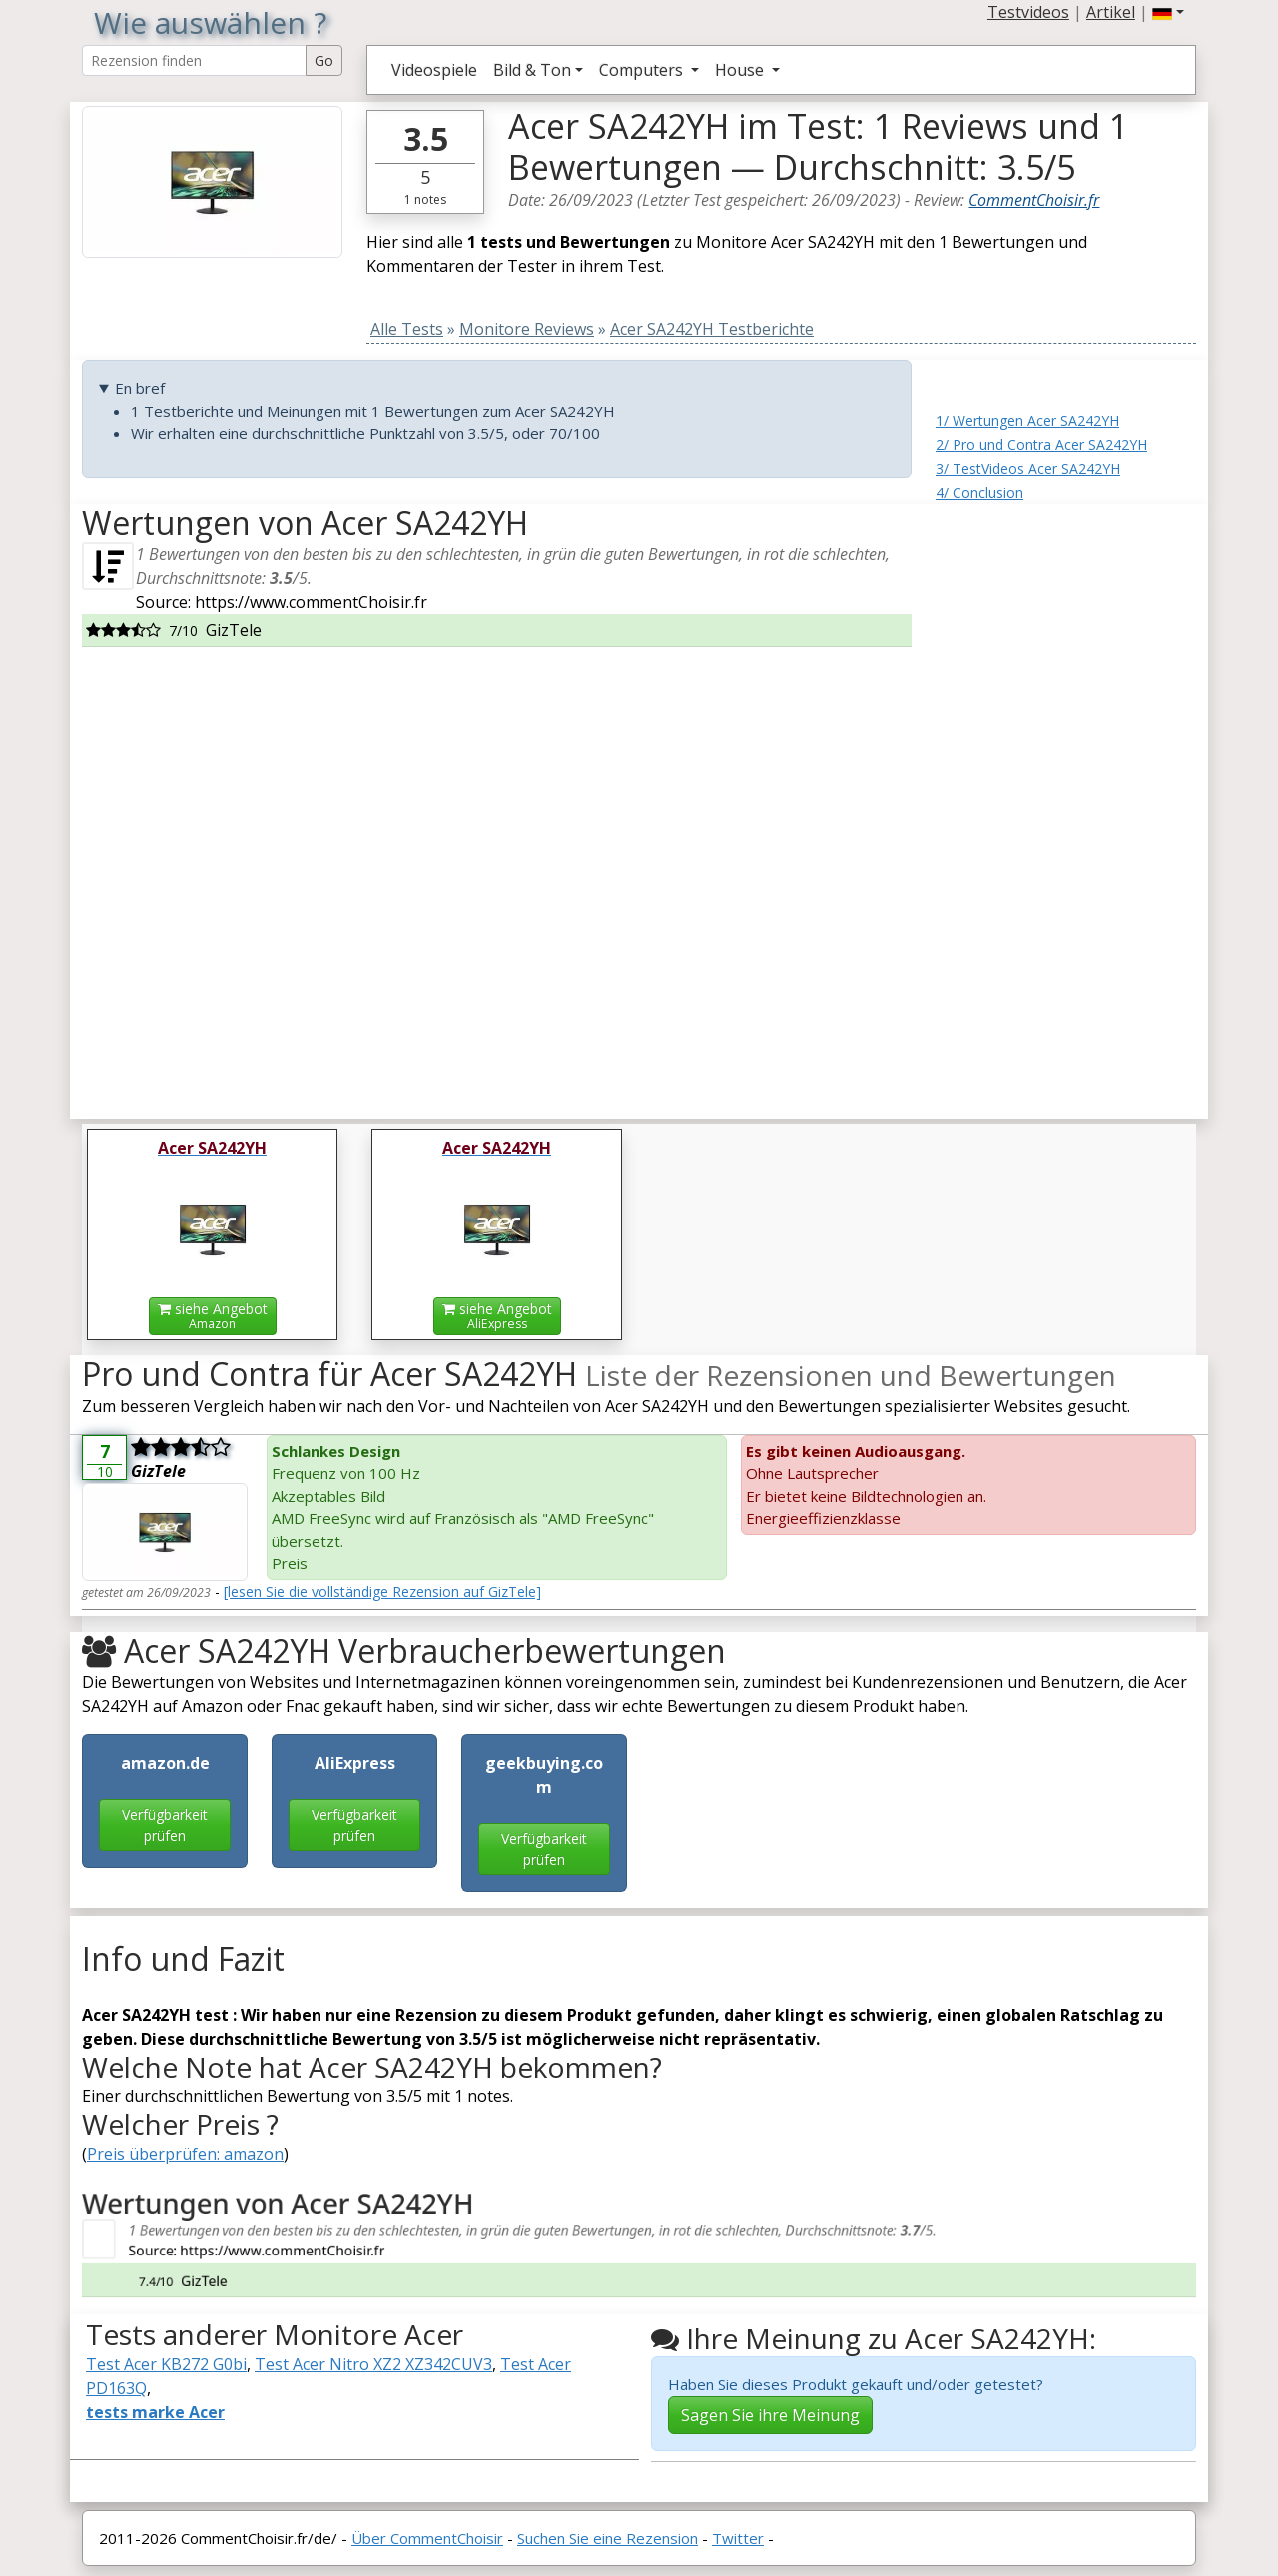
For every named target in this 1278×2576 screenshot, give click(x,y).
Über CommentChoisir (427, 2538)
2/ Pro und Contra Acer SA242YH (1041, 444)
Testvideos (1028, 12)
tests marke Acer (155, 2412)
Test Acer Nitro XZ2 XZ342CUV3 (373, 2364)
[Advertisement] (1066, 803)
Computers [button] (643, 70)
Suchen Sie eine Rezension (607, 2538)
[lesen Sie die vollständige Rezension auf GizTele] (382, 1591)
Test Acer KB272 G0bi (166, 2364)
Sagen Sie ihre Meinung (770, 2415)
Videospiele (434, 70)
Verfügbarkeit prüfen (165, 1825)
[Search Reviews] (194, 60)
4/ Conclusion (979, 492)
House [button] (741, 70)
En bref (140, 388)
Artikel (1110, 12)
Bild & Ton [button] (532, 70)
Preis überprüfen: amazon (185, 2154)
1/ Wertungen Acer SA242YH (1027, 420)
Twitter (738, 2538)
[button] (1168, 12)
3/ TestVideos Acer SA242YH (1028, 468)
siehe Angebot (213, 1315)
